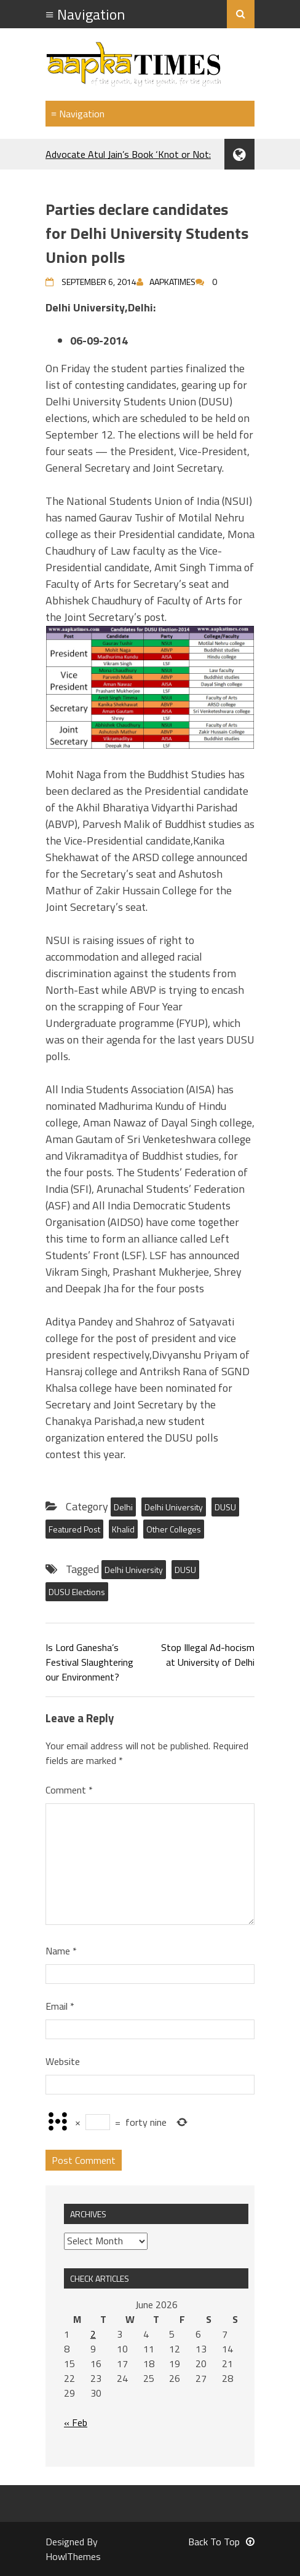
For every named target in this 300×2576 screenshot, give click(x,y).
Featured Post (74, 1529)
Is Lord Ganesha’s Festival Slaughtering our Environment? (89, 1662)
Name (61, 1950)
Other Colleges (173, 1529)
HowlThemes (73, 2556)
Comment (69, 1789)
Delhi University (173, 1507)
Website (62, 2061)
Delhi (123, 1507)
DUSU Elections (77, 1591)
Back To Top (221, 2541)
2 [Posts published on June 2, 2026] (93, 2334)
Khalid (123, 1529)
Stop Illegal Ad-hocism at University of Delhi (208, 1654)
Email (59, 2006)
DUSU (225, 1507)
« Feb (75, 2422)
